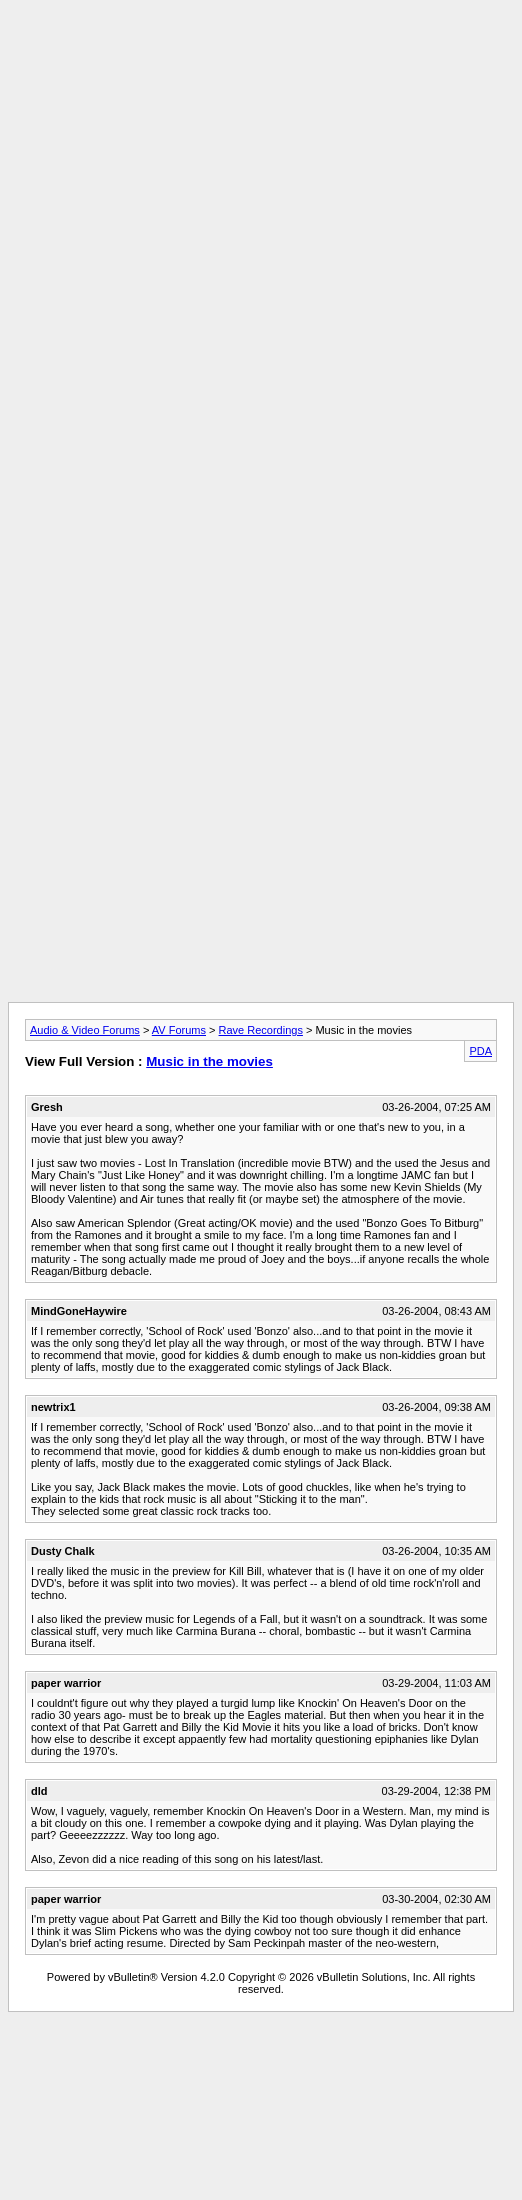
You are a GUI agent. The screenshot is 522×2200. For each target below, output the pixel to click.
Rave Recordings (261, 1030)
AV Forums (179, 1030)
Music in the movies (209, 1061)
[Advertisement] (257, 201)
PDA (480, 1051)
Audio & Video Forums (85, 1030)
